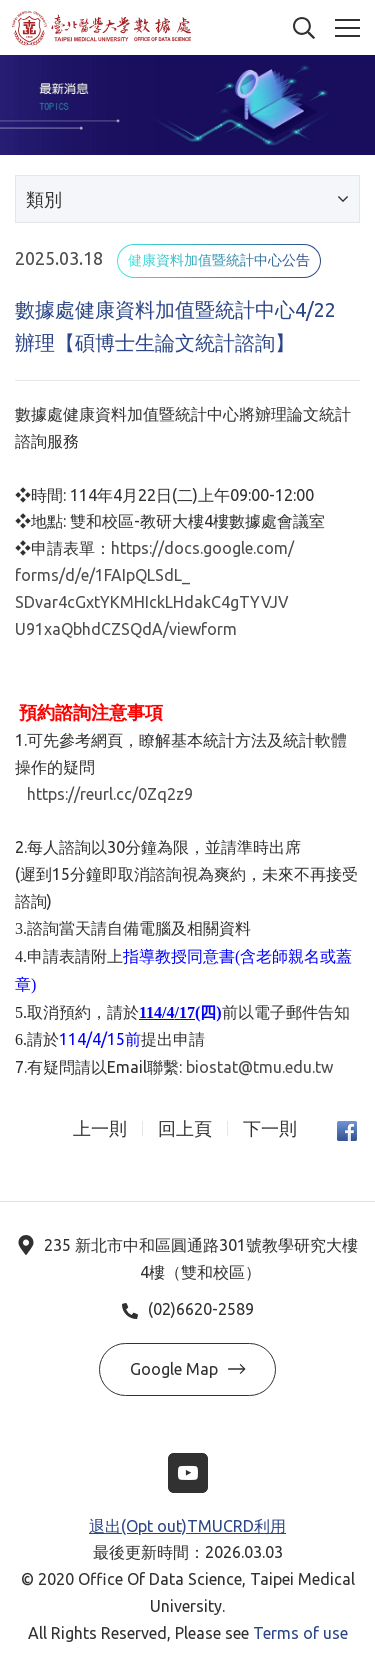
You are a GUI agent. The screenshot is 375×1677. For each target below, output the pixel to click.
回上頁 (185, 1128)
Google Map (188, 1369)
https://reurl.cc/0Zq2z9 (110, 794)
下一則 (270, 1128)
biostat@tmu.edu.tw (259, 1067)
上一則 (100, 1128)
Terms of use (300, 1633)
